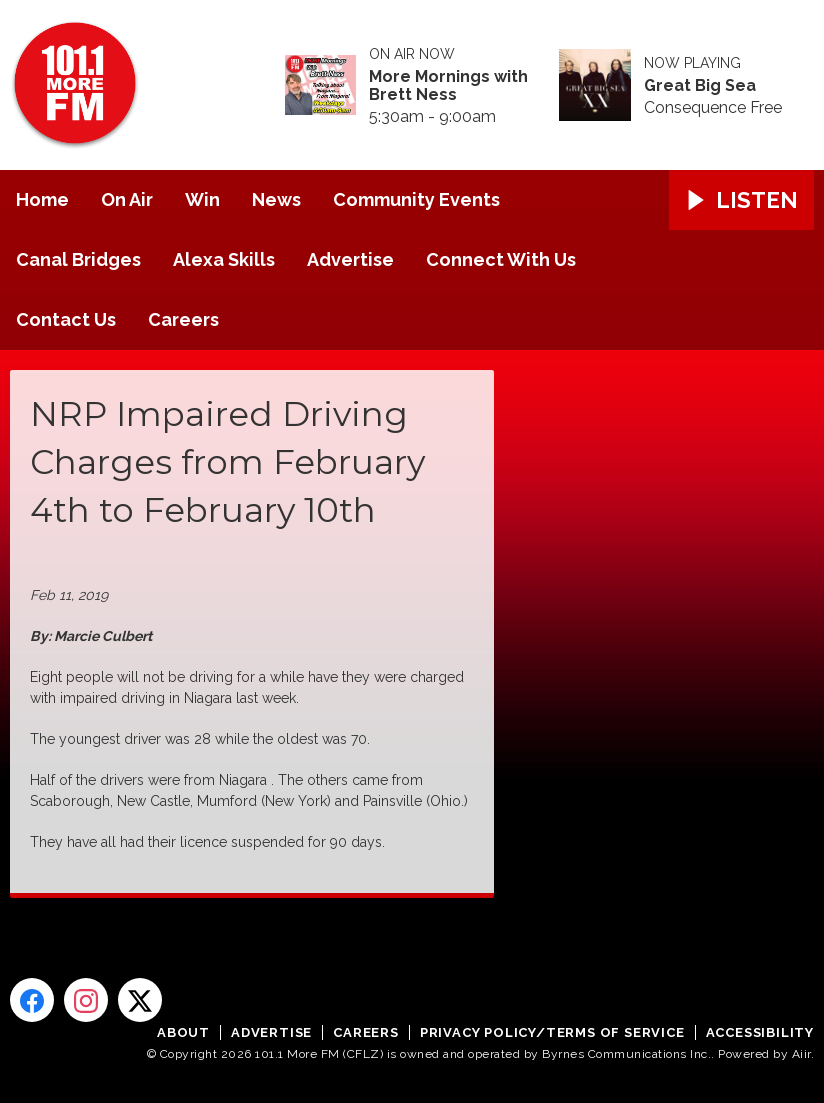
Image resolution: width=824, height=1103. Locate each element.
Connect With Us (501, 259)
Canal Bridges (78, 259)
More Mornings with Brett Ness (448, 86)
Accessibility (760, 1032)
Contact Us (66, 319)
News (276, 199)
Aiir (801, 1054)
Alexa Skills (224, 259)
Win (202, 199)
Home (42, 199)
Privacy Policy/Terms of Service (552, 1032)
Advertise (350, 259)
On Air (127, 199)
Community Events (416, 199)
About (183, 1032)
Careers (183, 319)
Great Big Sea (700, 86)
